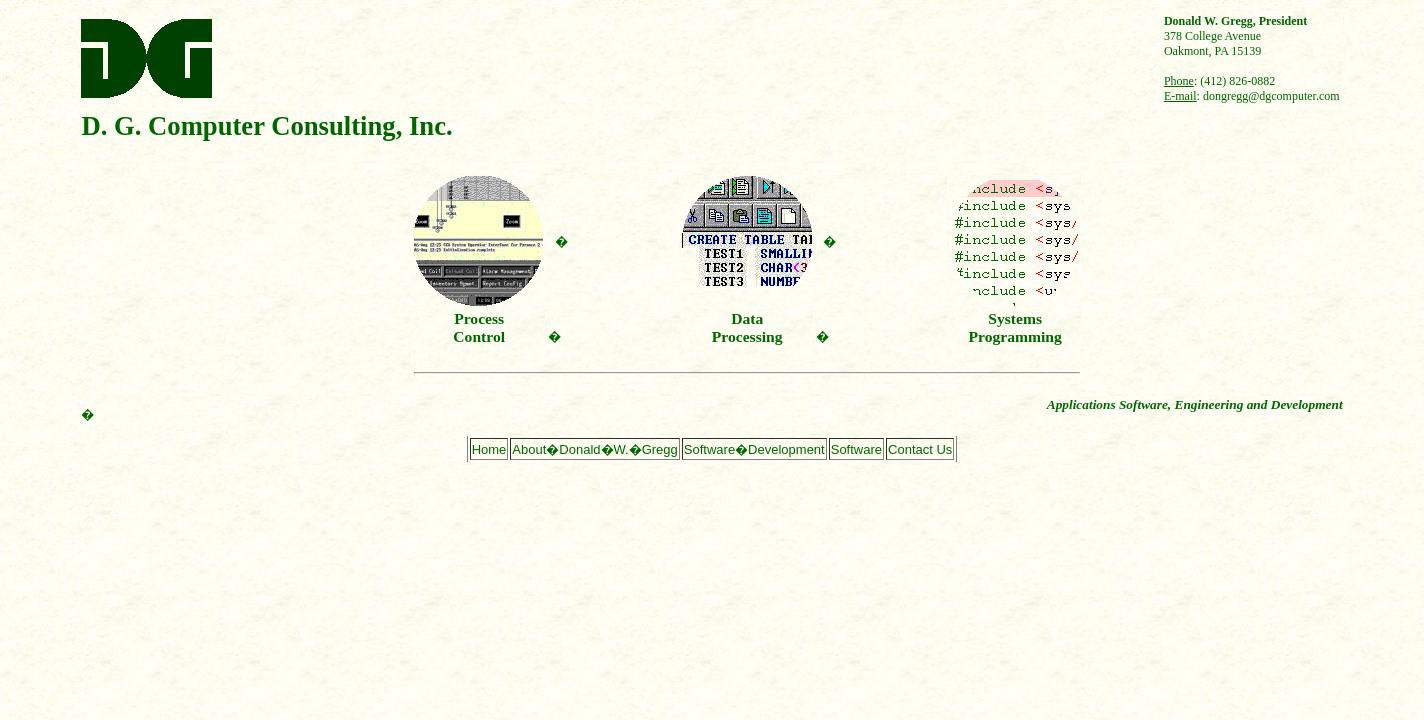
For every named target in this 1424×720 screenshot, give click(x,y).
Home (489, 449)
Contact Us (920, 449)
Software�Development (754, 449)
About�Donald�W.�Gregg (594, 449)
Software (856, 449)
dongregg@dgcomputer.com (1271, 96)
